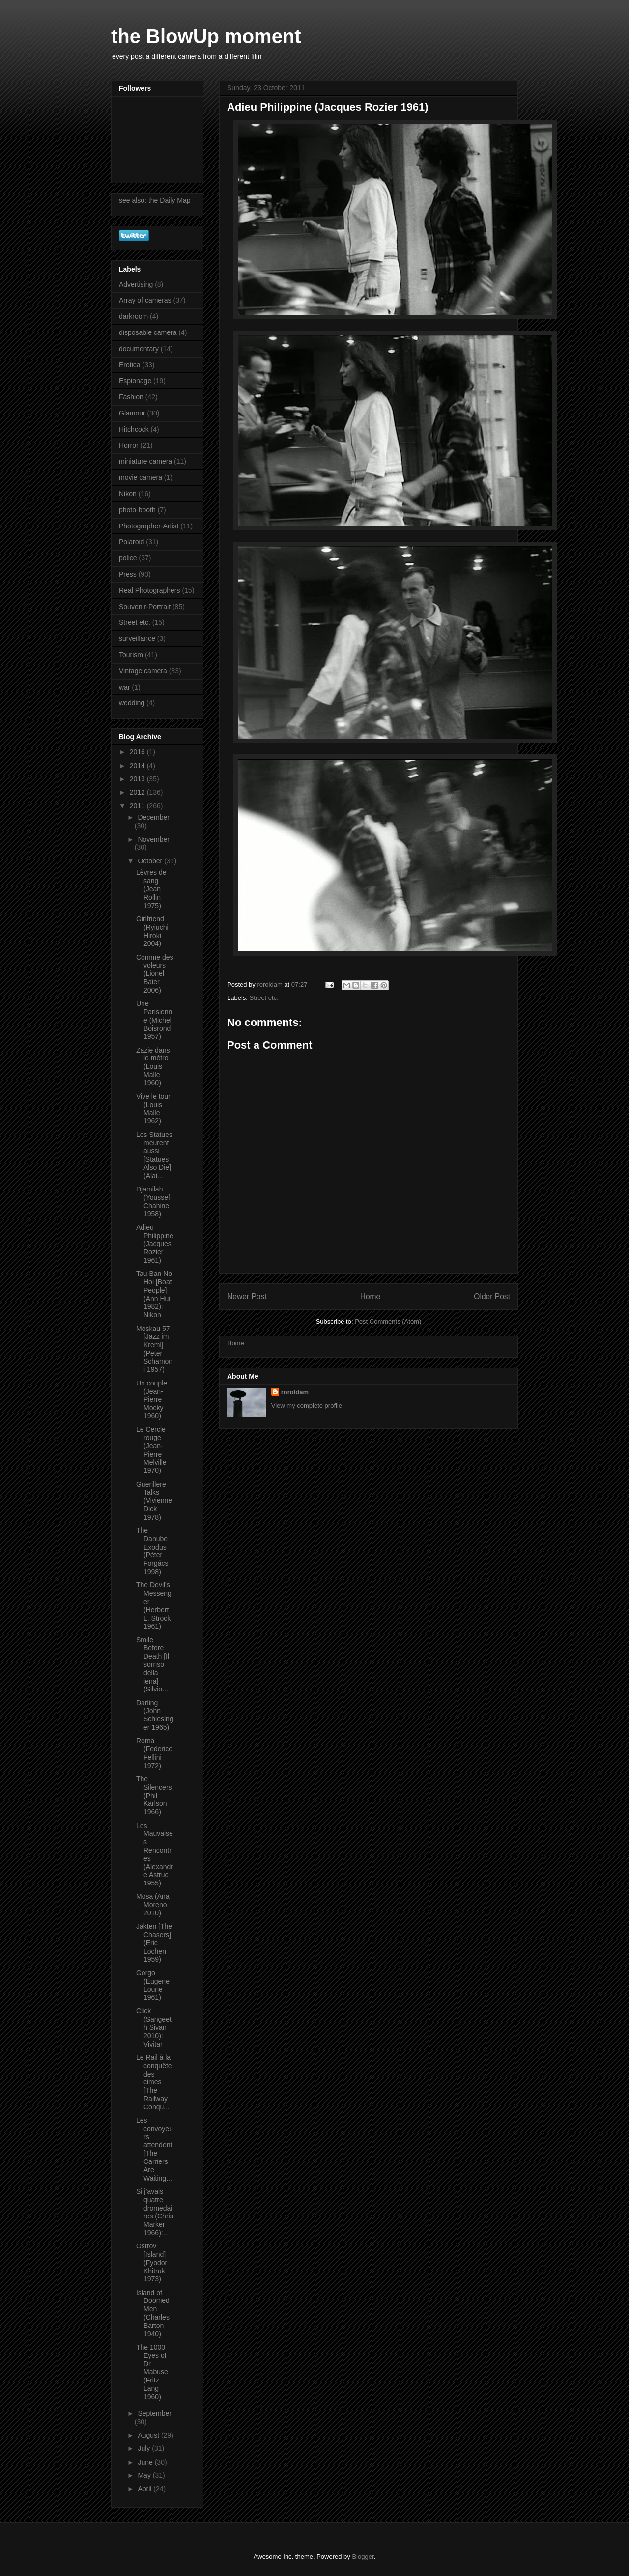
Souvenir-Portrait (145, 606)
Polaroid (131, 542)
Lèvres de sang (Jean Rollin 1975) (151, 888)
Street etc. (264, 997)
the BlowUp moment (206, 36)
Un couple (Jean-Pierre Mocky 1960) (151, 1399)
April (145, 2489)
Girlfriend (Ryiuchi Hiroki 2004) (152, 931)
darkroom (133, 316)
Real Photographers (149, 590)
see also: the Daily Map (155, 200)
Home (370, 1296)
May (145, 2475)
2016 (138, 752)
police (128, 558)
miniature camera (145, 461)
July (145, 2448)
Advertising (136, 284)
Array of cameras (145, 300)
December (154, 817)
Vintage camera (143, 671)
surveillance (137, 638)
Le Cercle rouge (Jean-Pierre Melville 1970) (151, 1449)
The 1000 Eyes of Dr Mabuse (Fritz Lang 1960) (152, 2372)
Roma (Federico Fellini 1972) (154, 1753)
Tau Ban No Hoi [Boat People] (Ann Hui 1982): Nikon (154, 1294)
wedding (131, 703)
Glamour (132, 413)
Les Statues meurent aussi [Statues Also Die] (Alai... (154, 1155)
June (146, 2462)
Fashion (131, 397)
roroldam (295, 1392)
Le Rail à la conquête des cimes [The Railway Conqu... (154, 2082)
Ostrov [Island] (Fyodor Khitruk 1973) (151, 2262)
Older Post (492, 1296)
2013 (138, 779)
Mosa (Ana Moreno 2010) (153, 1904)
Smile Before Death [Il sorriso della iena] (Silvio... (152, 1664)
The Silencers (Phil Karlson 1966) (154, 1795)
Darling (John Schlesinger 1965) (154, 1715)
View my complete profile (306, 1405)
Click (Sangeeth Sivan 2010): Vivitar (154, 2027)
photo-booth (137, 510)
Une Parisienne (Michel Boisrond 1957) (154, 1019)
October (151, 861)
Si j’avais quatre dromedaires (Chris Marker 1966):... (154, 2212)
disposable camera (148, 332)
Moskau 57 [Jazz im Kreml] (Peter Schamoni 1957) (154, 1349)
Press (128, 574)
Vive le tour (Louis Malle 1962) (153, 1108)
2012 (138, 792)
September (154, 2413)
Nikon (128, 494)
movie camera (140, 477)
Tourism (131, 655)
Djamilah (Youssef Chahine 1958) (153, 1201)
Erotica (130, 365)
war (124, 687)
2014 (138, 766)
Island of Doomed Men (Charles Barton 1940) (153, 2313)
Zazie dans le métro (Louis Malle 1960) (153, 1066)
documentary (139, 349)
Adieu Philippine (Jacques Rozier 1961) (154, 1243)
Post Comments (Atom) (388, 1321)
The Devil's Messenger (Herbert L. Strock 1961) (154, 1605)
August (149, 2435)
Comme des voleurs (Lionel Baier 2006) (154, 973)
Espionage (135, 381)
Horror (129, 445)
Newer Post (247, 1296)
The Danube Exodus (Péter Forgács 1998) (152, 1551)
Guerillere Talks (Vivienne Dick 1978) (154, 1500)
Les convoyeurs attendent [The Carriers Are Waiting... (154, 2149)
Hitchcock (134, 429)
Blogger (362, 2556)
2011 (138, 806)
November (154, 839)
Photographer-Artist (148, 526)
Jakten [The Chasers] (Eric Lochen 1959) (154, 1942)
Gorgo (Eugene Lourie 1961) (153, 1985)
